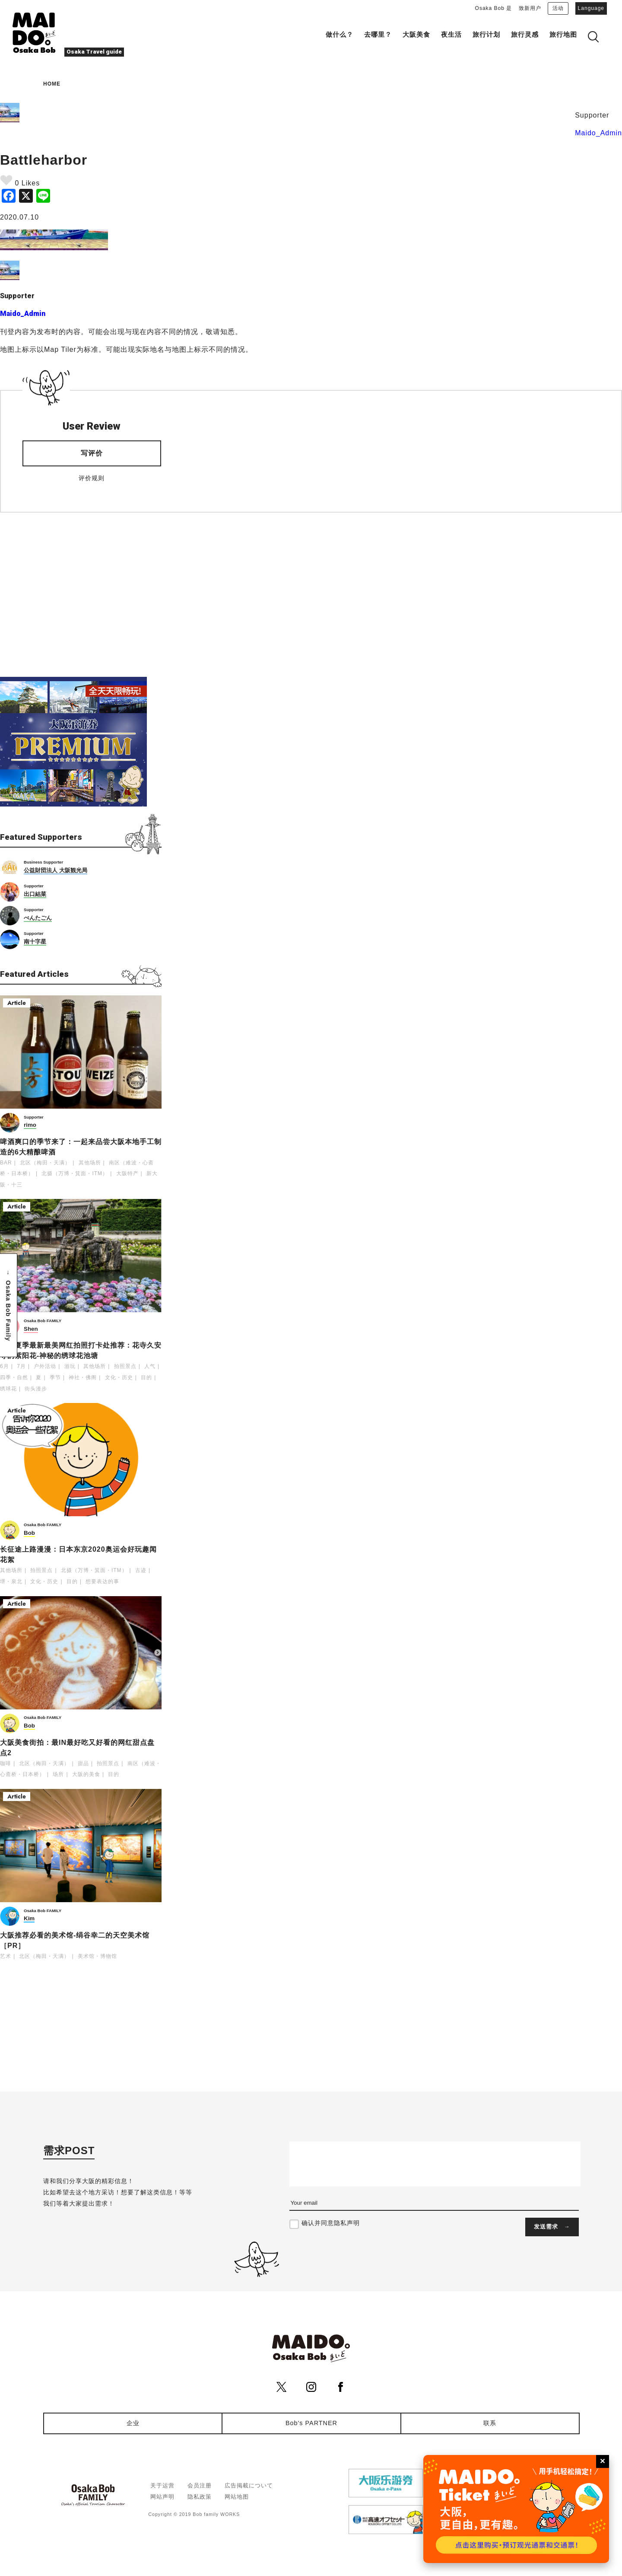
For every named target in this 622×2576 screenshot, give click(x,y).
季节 (55, 1377)
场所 (58, 1774)
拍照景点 (125, 1366)
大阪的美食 (86, 1774)
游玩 (70, 1366)
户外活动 (45, 1366)
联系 (489, 2423)
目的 (146, 1377)
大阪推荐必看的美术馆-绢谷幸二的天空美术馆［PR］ (74, 1940)
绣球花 (8, 1389)
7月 (21, 1366)
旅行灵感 (525, 34)
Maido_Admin (598, 133)
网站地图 (237, 2496)
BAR (6, 1163)
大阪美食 (416, 34)
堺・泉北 (11, 1581)
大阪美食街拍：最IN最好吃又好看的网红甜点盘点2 (77, 1748)
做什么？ (339, 34)
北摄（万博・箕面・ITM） (74, 1173)
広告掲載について (249, 2485)
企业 (133, 2423)
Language (591, 8)
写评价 (92, 453)
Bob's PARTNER (311, 2423)
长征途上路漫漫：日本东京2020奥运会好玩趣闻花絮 (78, 1554)
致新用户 (530, 8)
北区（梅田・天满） (45, 1163)
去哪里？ (378, 34)
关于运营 (162, 2485)
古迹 (140, 1570)
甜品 (83, 1763)
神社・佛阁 (83, 1377)
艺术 (5, 1956)
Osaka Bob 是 (493, 8)
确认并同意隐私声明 (330, 2222)
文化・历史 (119, 1377)
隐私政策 (199, 2496)
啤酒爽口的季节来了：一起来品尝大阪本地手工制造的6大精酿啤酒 (81, 1147)
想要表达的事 (102, 1581)
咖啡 (5, 1763)
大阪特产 (127, 1173)
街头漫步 (36, 1389)
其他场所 (90, 1163)
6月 (4, 1366)
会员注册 (199, 2485)
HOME (51, 84)
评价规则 (92, 478)
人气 (150, 1366)
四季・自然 (14, 1377)
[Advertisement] (81, 594)
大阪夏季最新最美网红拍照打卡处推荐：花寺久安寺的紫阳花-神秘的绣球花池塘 (81, 1350)
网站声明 (162, 2496)
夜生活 (451, 34)
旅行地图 (563, 34)
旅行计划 (486, 34)
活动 (558, 8)
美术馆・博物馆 (97, 1956)
